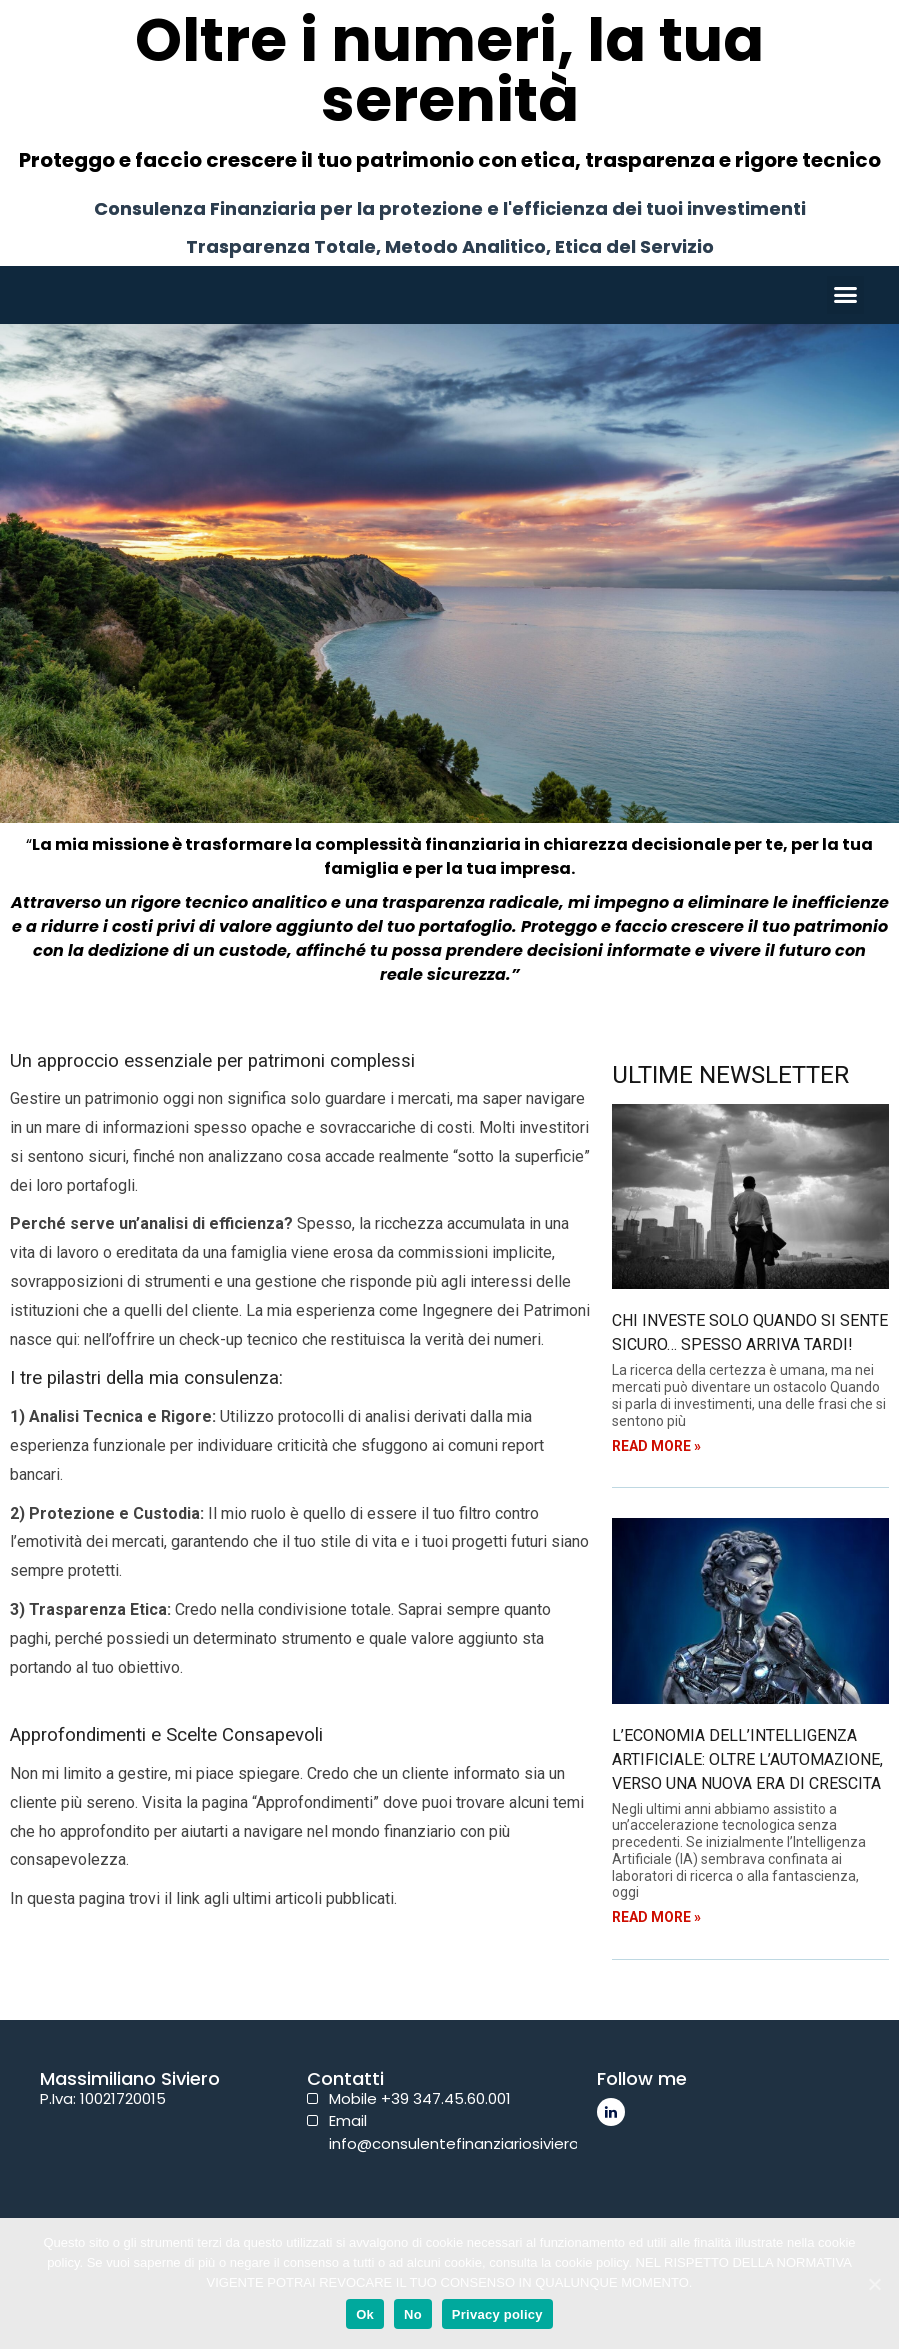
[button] (846, 295)
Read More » (656, 1446)
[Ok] (874, 2284)
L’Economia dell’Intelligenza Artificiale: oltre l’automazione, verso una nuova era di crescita (747, 1759)
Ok (365, 2314)
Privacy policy (497, 2314)
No (413, 2314)
